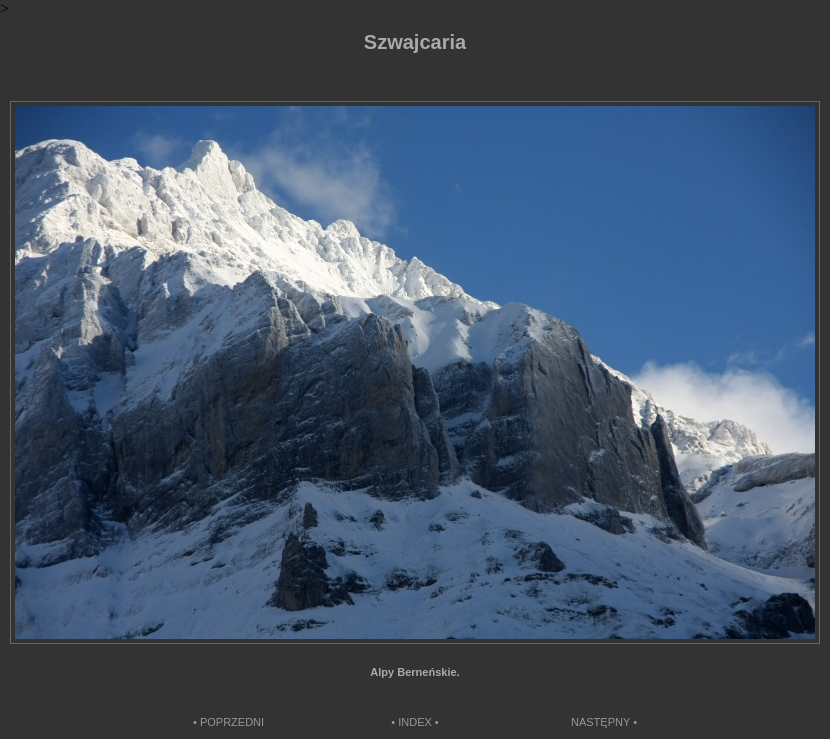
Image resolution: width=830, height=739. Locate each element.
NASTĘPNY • (604, 722)
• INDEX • (414, 722)
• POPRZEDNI (228, 722)
